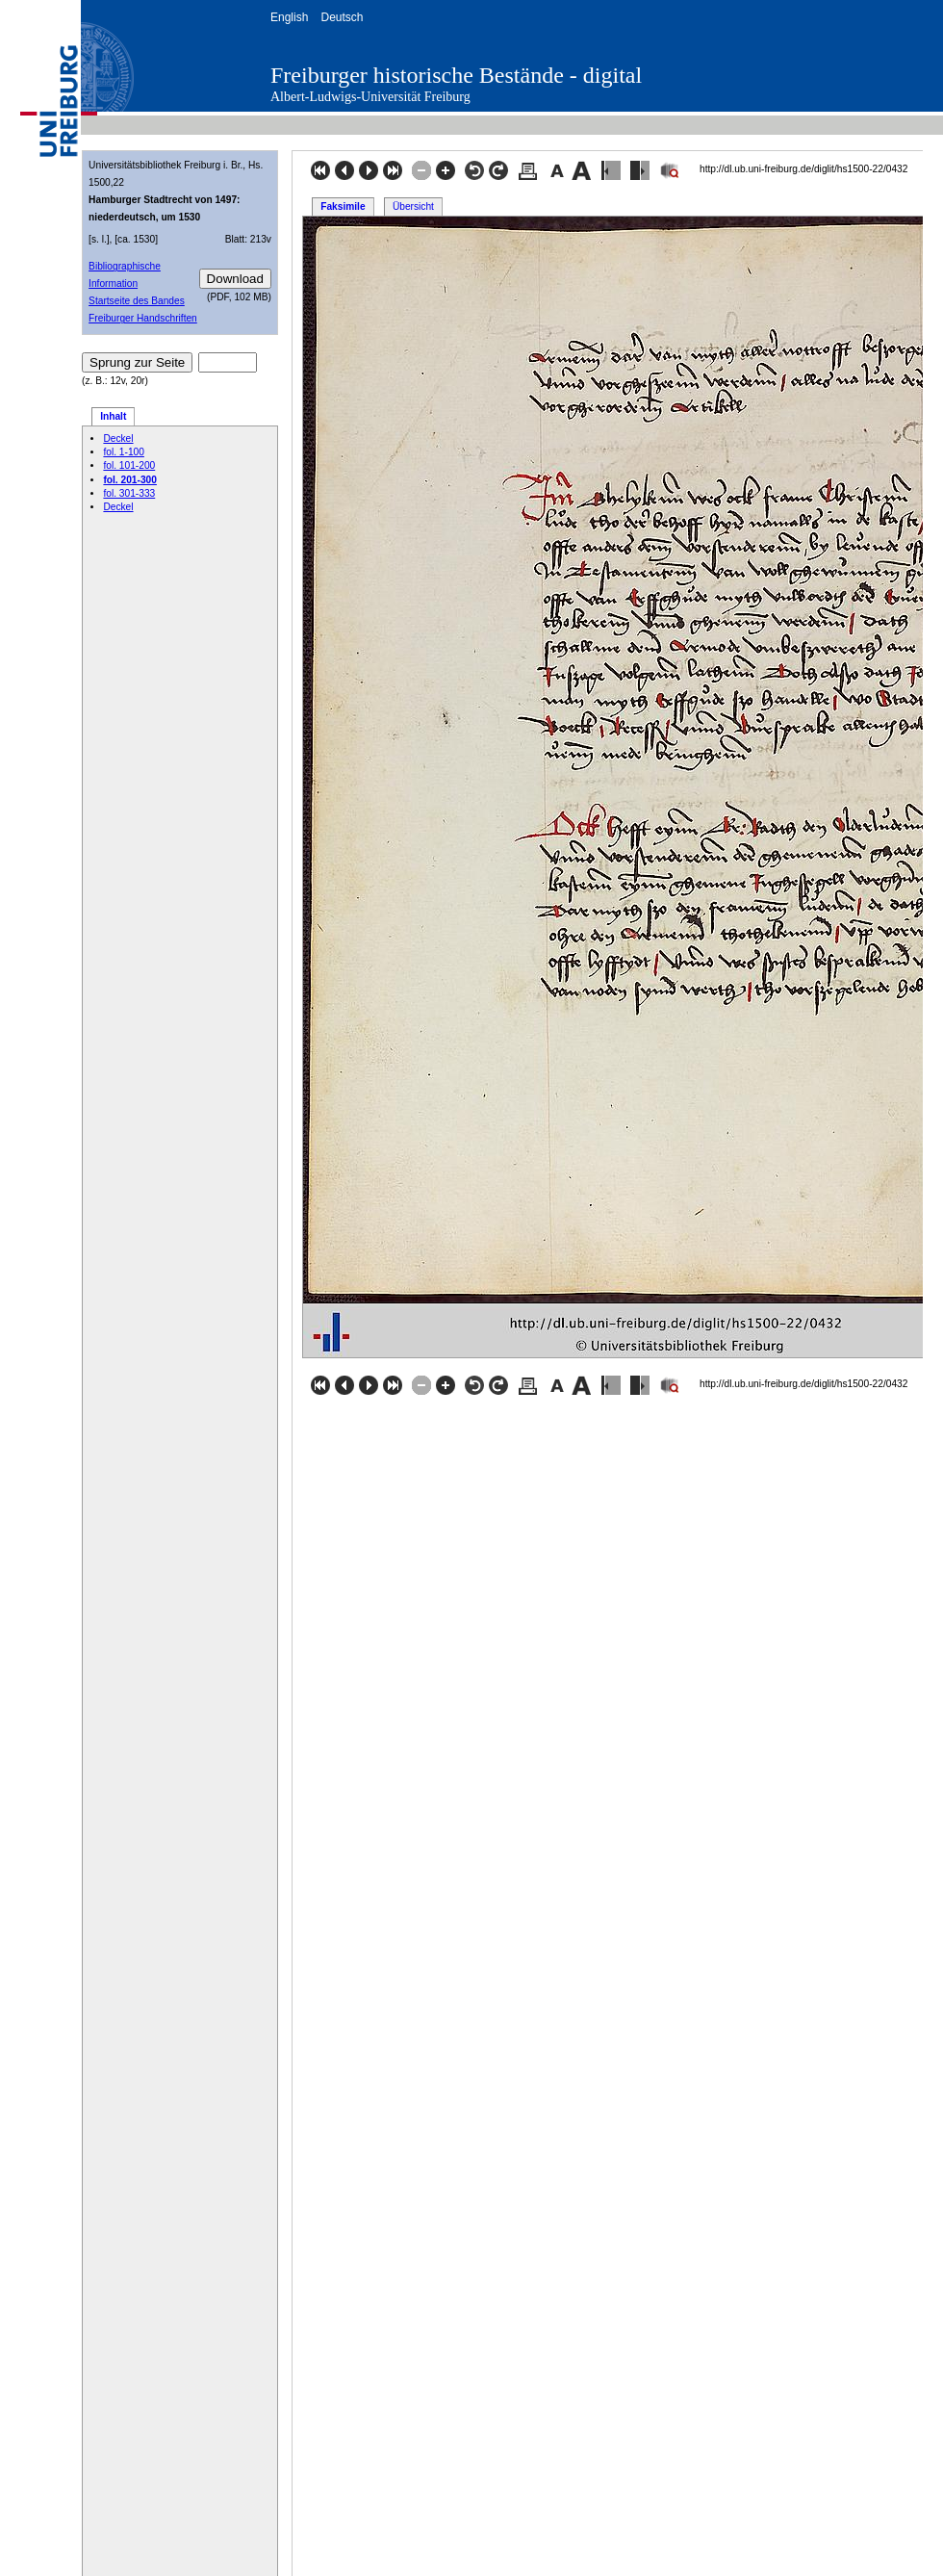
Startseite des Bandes (137, 301)
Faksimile (342, 206)
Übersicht (413, 206)
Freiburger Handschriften (143, 318)
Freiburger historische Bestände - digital (456, 75)
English (289, 17)
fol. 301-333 (129, 493)
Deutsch (341, 17)
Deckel (118, 438)
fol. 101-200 (129, 465)
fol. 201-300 (130, 480)
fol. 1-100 (123, 452)
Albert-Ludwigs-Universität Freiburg (370, 97)
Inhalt (113, 416)
